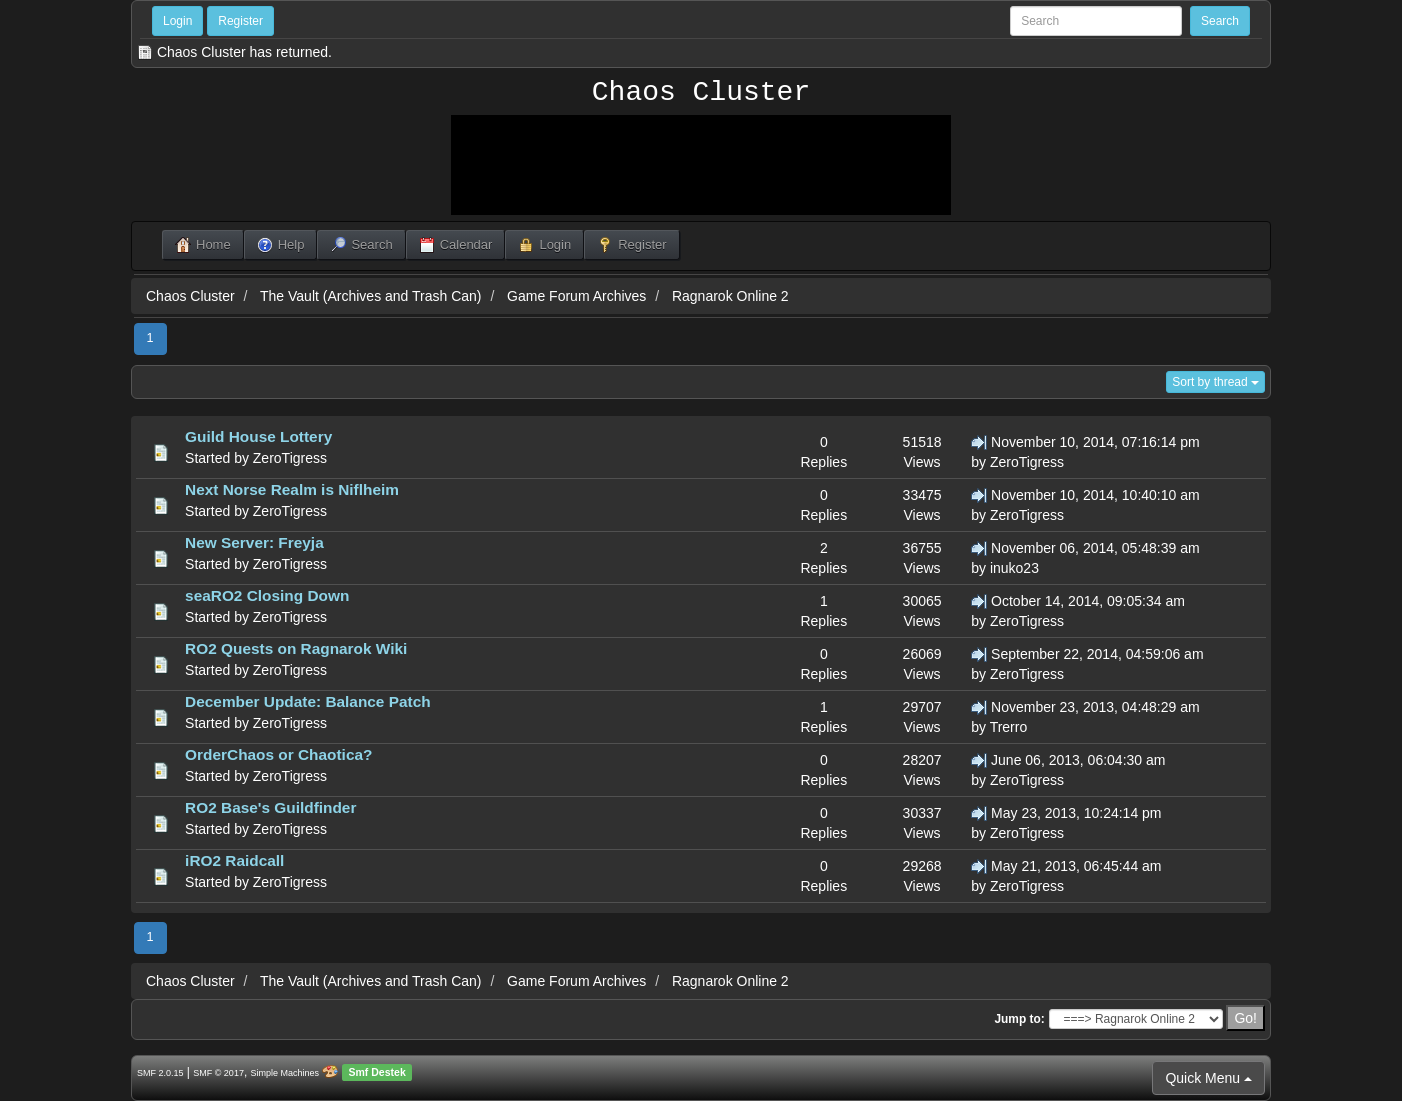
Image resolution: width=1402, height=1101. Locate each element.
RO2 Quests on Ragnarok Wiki (296, 648)
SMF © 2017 (218, 1073)
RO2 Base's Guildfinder (270, 807)
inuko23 (1014, 568)
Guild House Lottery (258, 436)
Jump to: (1019, 1019)
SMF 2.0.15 (160, 1073)
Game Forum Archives (576, 296)
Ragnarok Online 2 (730, 296)
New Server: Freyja (254, 542)
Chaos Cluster (701, 93)
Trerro (1009, 727)
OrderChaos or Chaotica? (278, 754)
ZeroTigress (290, 458)
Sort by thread (1215, 382)
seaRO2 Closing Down (267, 595)
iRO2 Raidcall (234, 860)
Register (240, 21)
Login (177, 21)
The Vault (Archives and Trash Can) (371, 296)
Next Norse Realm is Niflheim (292, 489)
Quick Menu (1208, 1078)
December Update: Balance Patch (307, 701)
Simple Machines (285, 1073)
